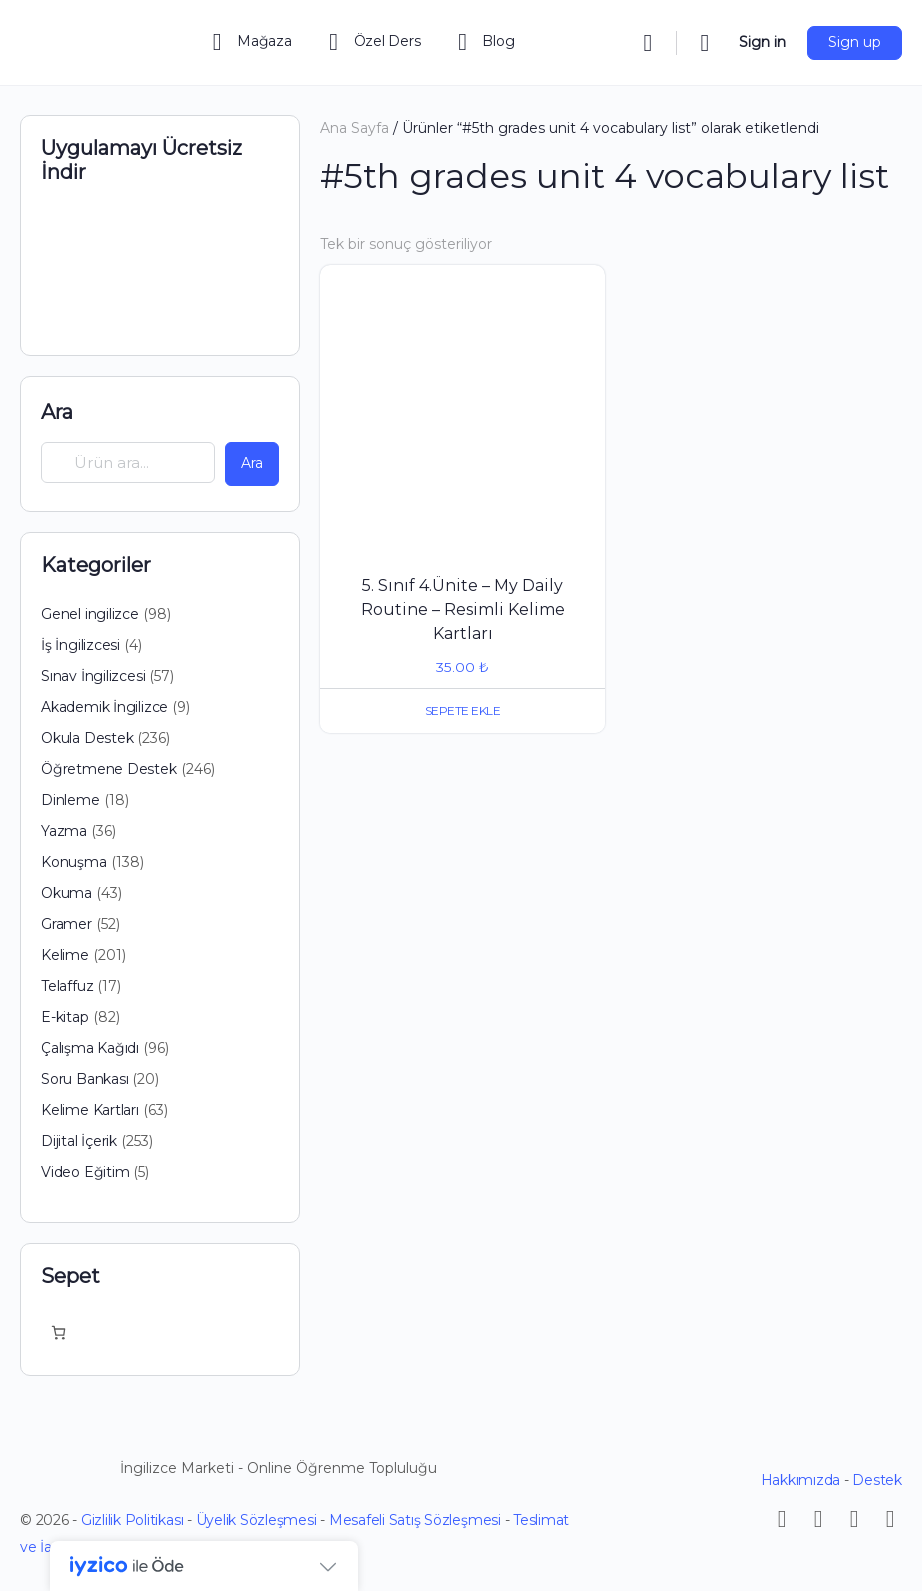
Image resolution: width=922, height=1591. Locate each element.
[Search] (648, 43)
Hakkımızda (801, 1480)
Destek (877, 1480)
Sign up (854, 42)
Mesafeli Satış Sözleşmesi (415, 1520)
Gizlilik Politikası (132, 1520)
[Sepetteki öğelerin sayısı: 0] (58, 1332)
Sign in (762, 42)
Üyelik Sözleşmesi (256, 1520)
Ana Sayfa (354, 128)
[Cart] (706, 42)
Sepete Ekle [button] (463, 710)
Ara (57, 412)
